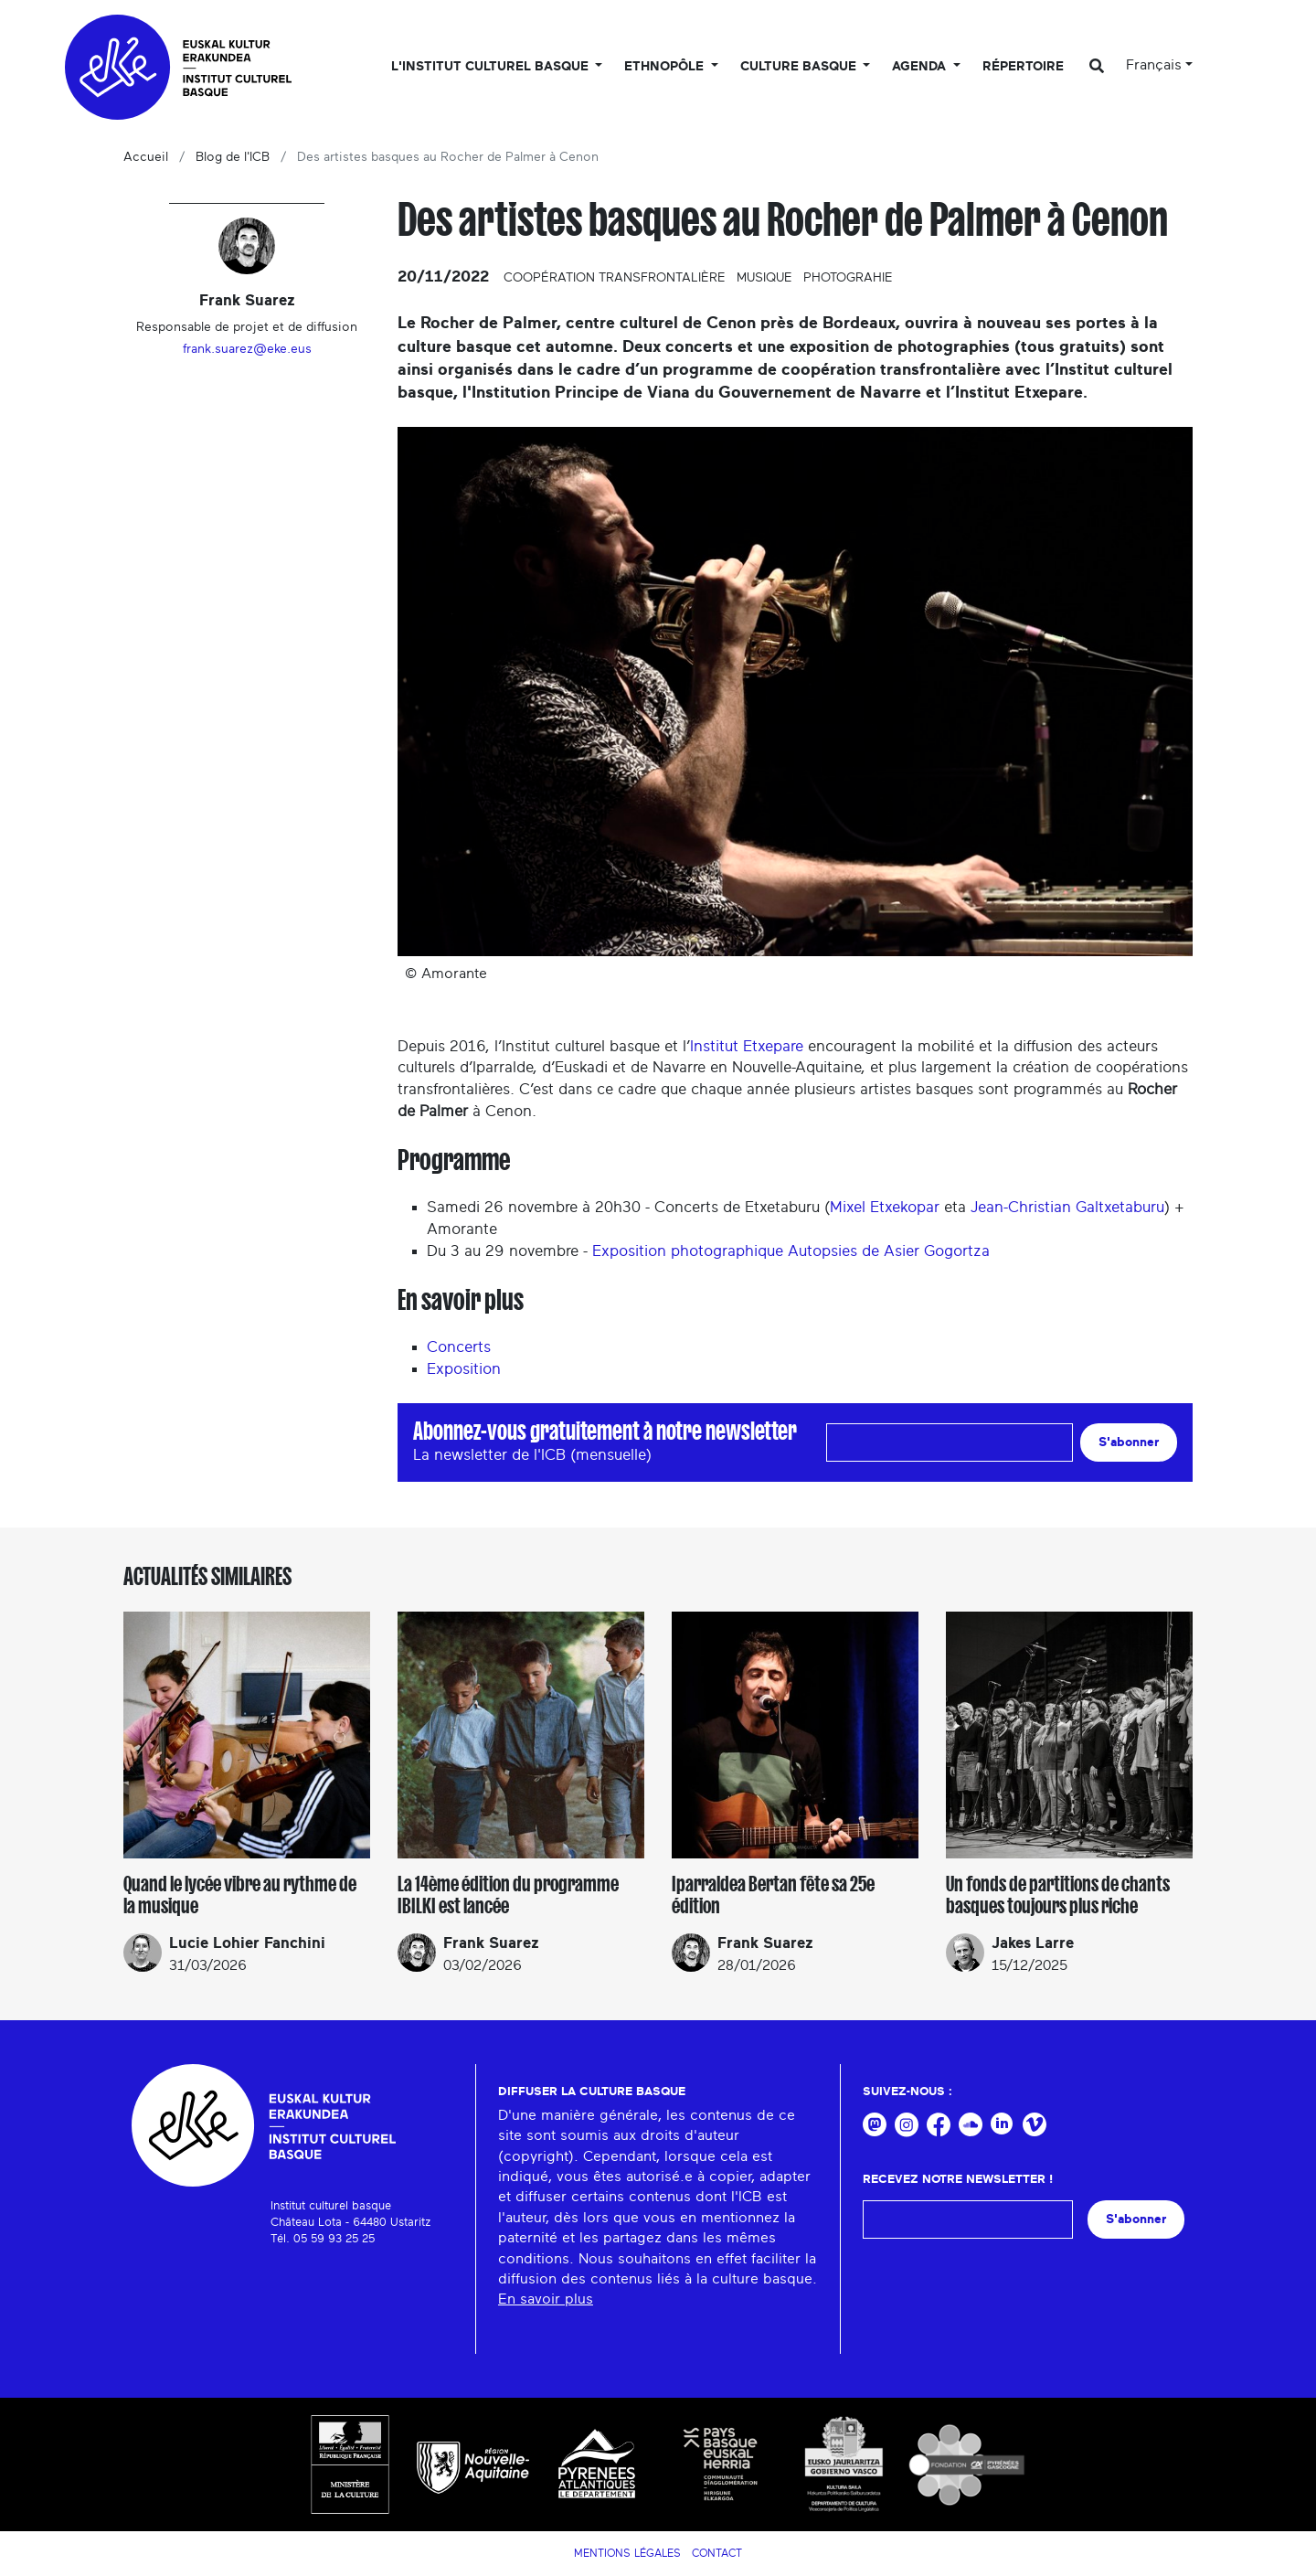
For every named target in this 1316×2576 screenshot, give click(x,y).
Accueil (145, 157)
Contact (717, 2553)
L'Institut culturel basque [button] (491, 66)
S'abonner (1128, 1442)
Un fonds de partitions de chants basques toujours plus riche (1058, 1895)
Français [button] (1154, 65)
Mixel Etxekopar (884, 1207)
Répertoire (1023, 66)
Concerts (459, 1347)
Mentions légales (627, 2553)
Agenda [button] (921, 66)
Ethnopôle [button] (665, 66)
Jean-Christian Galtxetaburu (1067, 1207)
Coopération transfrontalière (615, 277)
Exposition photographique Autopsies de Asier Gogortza (791, 1251)
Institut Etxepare (746, 1046)
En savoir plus (545, 2299)
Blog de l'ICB (233, 157)
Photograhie (848, 277)
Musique (764, 277)
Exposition (464, 1369)
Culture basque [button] (800, 66)
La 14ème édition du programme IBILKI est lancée (508, 1895)
